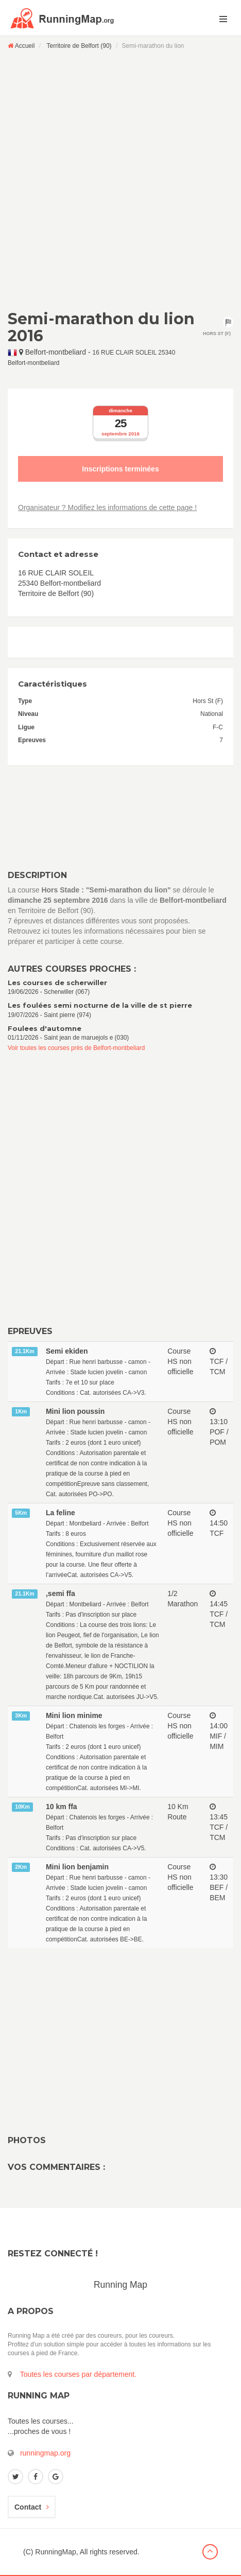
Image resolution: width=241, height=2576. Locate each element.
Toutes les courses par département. (78, 2374)
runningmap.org (45, 2453)
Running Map (120, 2285)
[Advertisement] (120, 179)
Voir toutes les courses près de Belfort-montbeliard (76, 1048)
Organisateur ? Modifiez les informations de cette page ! (107, 507)
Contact (31, 2507)
